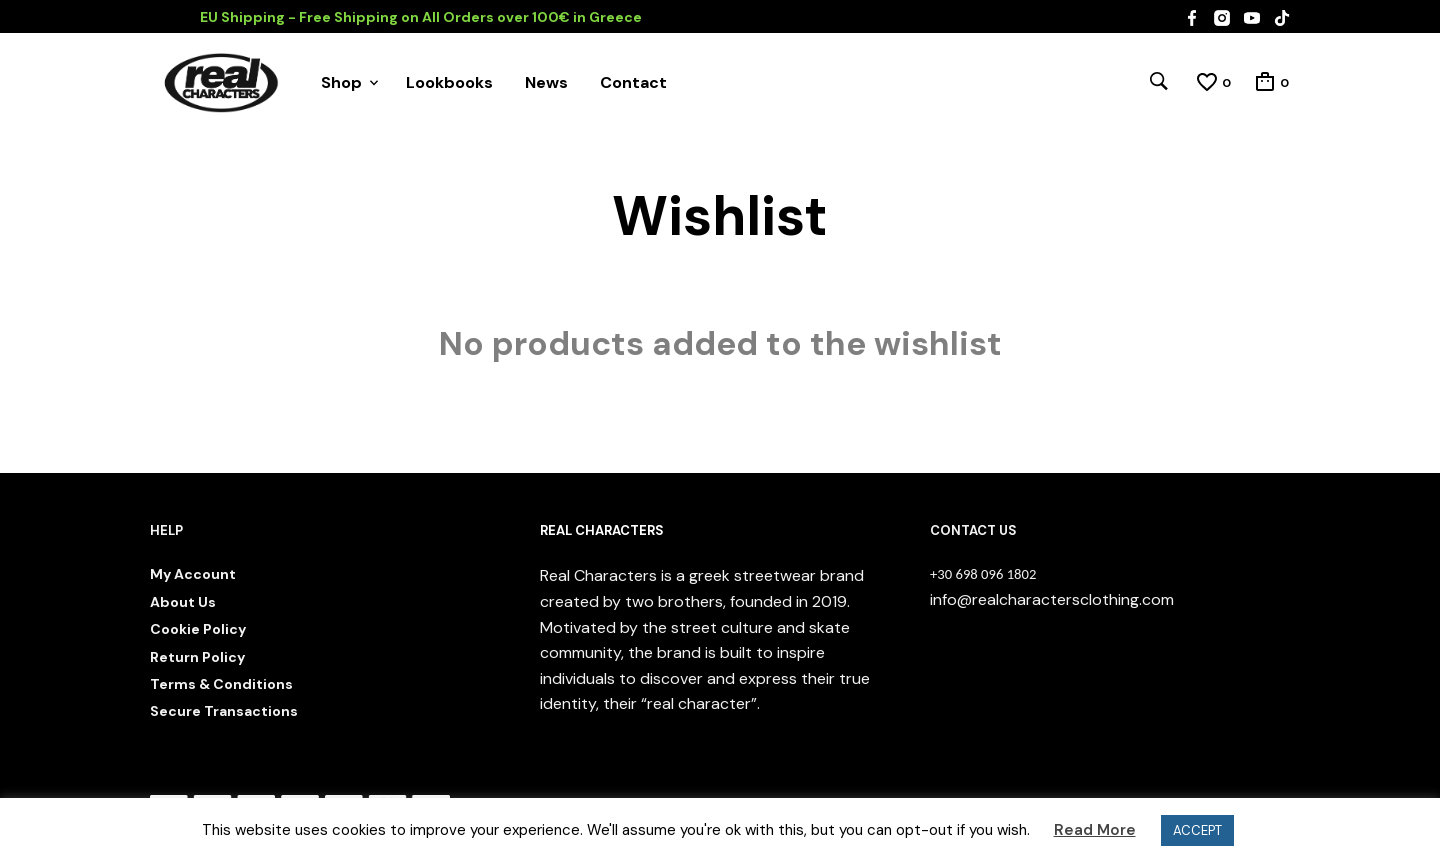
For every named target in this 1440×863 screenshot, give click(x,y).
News (546, 82)
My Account (193, 574)
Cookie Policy (198, 629)
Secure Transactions (224, 711)
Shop (341, 82)
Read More (1095, 830)
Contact (633, 82)
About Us (183, 602)
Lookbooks (449, 82)
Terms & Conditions (221, 684)
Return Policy (197, 657)
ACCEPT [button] (1197, 830)
